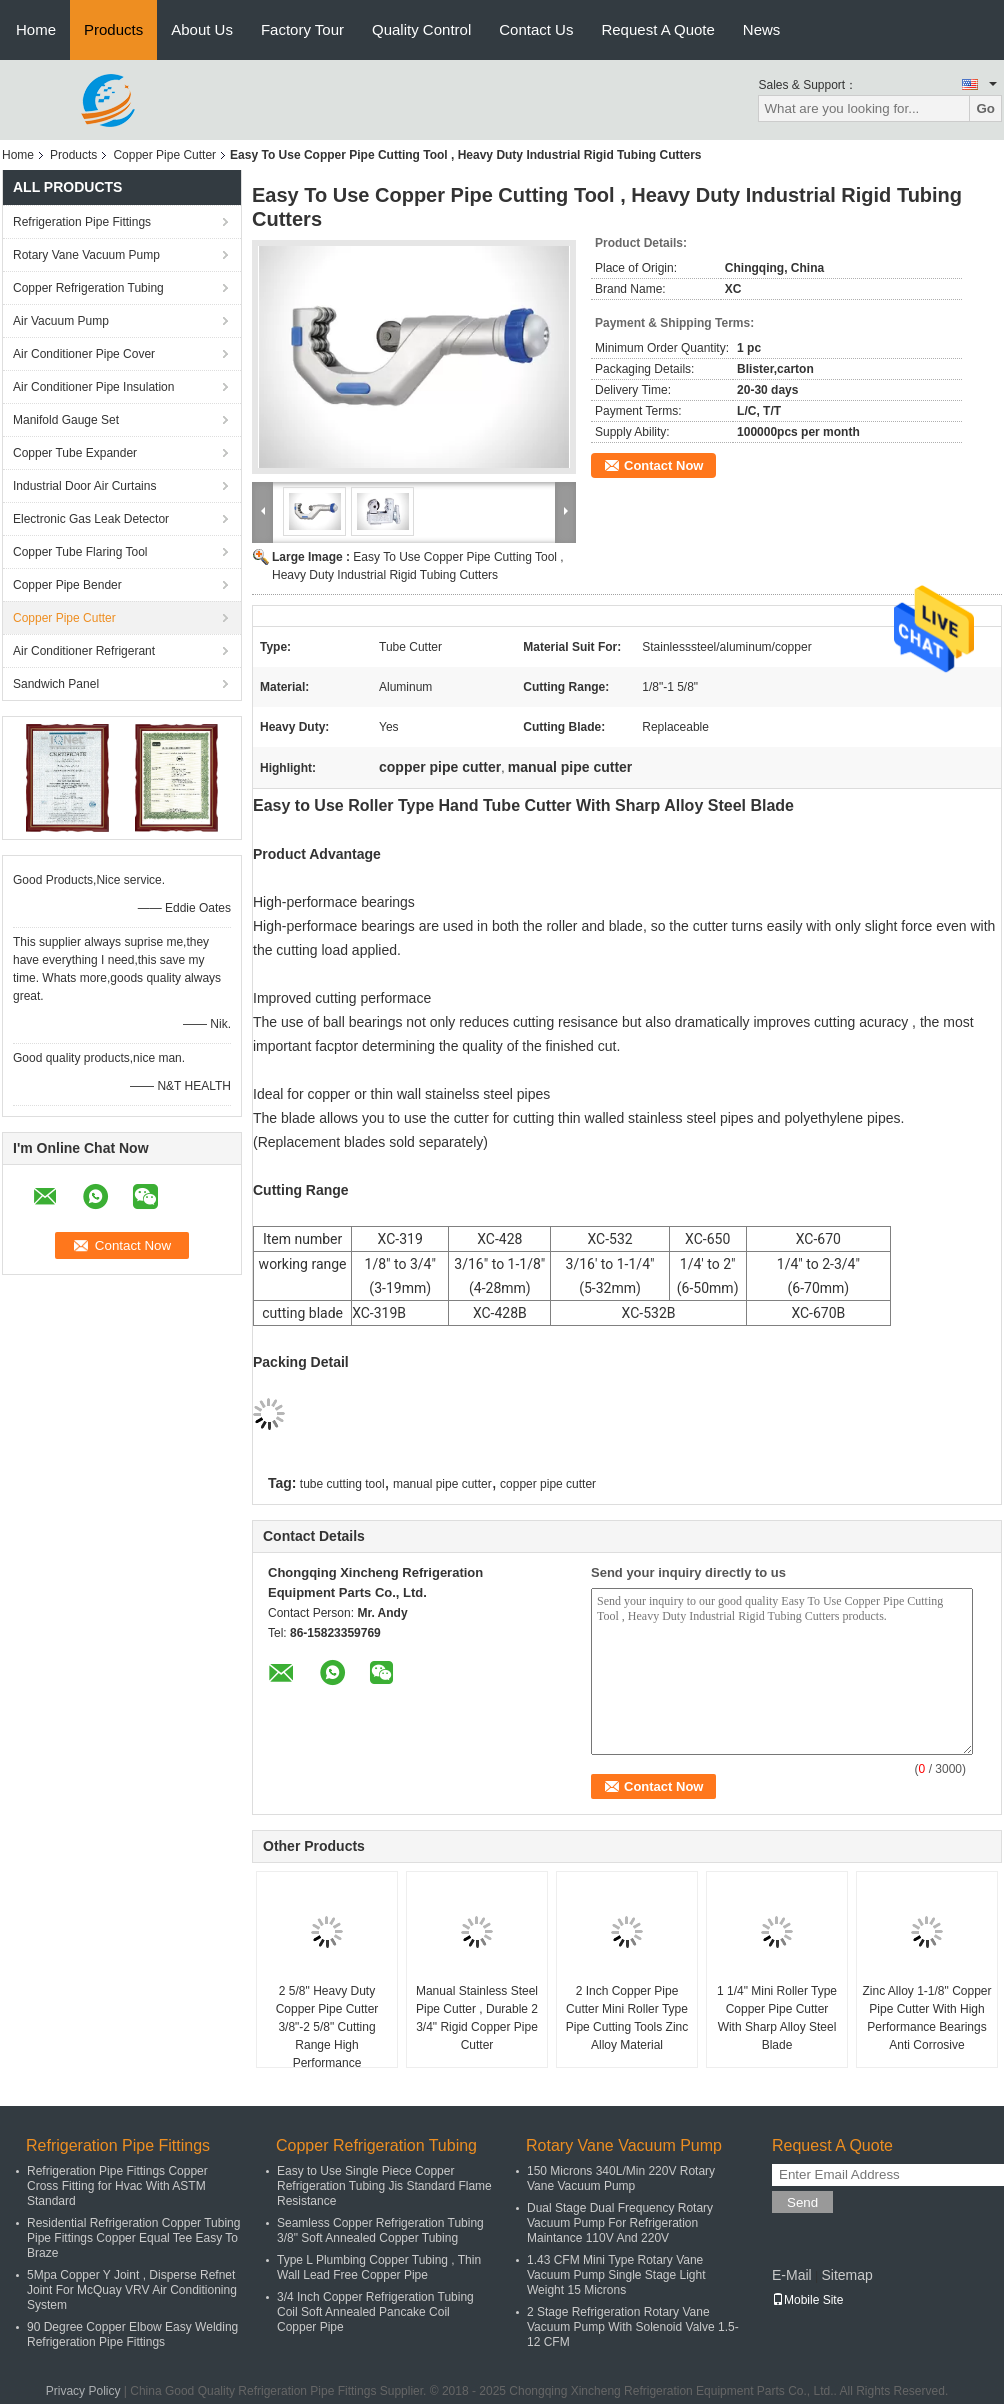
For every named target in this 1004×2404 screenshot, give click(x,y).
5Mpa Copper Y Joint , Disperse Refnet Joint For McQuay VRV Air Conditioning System (132, 2290)
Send (802, 2202)
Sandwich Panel (56, 684)
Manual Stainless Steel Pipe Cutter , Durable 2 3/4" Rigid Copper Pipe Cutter (477, 2018)
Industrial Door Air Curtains (84, 486)
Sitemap (846, 2275)
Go (985, 108)
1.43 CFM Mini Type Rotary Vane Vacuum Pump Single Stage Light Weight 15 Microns (616, 2275)
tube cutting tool (342, 1484)
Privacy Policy (83, 2391)
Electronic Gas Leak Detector (91, 519)
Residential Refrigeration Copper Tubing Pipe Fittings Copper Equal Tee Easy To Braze (133, 2238)
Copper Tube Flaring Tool (80, 552)
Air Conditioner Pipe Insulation (93, 387)
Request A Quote (657, 29)
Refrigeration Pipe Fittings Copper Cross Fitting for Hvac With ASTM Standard (117, 2186)
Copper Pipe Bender (67, 585)
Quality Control (421, 29)
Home (36, 29)
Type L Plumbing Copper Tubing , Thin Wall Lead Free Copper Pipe (379, 2267)
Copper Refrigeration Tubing (88, 288)
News (762, 29)
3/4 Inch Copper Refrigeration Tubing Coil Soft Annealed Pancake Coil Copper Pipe (375, 2312)
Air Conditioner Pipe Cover (84, 354)
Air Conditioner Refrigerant (84, 651)
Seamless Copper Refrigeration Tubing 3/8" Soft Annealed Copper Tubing (380, 2230)
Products (113, 29)
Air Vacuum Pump (61, 321)
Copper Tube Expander (75, 453)
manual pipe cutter (442, 1484)
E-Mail (792, 2275)
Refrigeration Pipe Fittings (82, 222)
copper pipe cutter (548, 1484)
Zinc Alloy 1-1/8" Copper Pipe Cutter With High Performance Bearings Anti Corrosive (927, 2018)
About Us (202, 29)
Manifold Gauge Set (66, 420)
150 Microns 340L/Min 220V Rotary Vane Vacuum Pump (621, 2178)
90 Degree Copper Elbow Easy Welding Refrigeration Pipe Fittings (132, 2334)
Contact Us (536, 29)
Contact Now (663, 465)
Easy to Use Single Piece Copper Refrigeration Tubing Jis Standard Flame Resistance (384, 2186)
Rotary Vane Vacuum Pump (86, 255)
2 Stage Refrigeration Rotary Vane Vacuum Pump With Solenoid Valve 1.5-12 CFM (633, 2327)
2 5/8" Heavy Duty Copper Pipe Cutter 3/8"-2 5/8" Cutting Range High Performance (327, 2027)
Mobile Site (807, 2300)
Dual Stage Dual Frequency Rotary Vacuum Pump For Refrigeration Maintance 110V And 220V (620, 2223)
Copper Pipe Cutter (164, 155)
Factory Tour (302, 29)
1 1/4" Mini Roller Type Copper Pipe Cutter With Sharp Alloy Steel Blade (777, 2018)
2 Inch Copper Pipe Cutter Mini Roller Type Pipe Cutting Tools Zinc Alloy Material (627, 2018)
